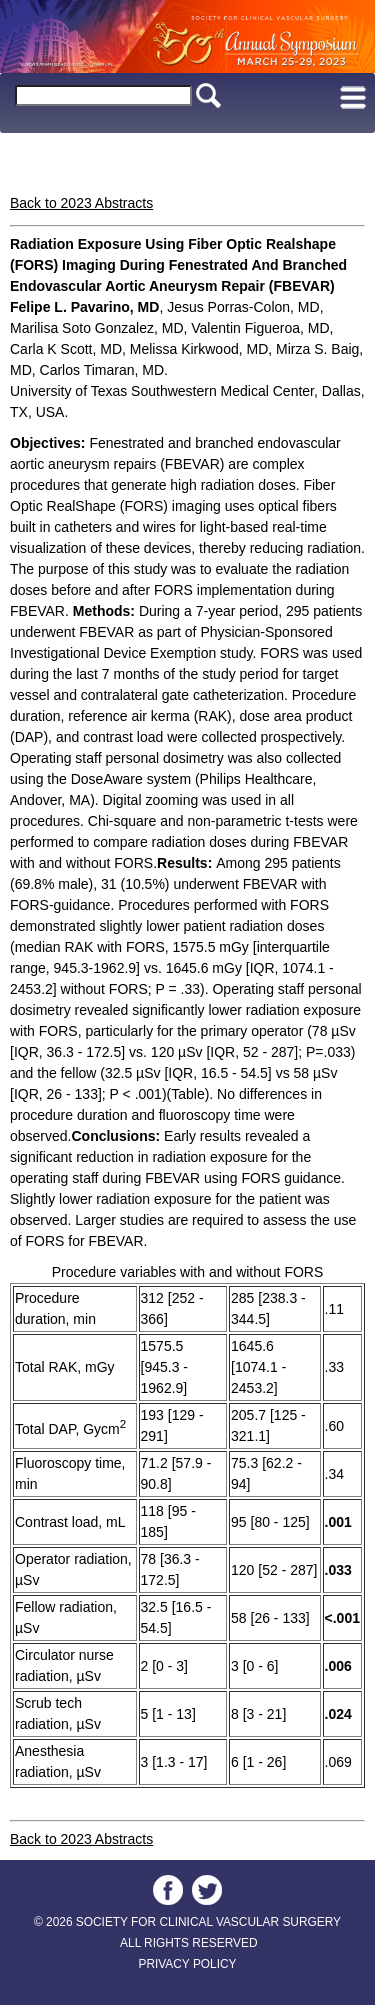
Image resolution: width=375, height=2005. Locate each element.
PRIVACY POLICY (187, 1964)
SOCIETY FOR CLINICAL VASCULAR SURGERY (208, 1922)
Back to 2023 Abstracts (81, 203)
